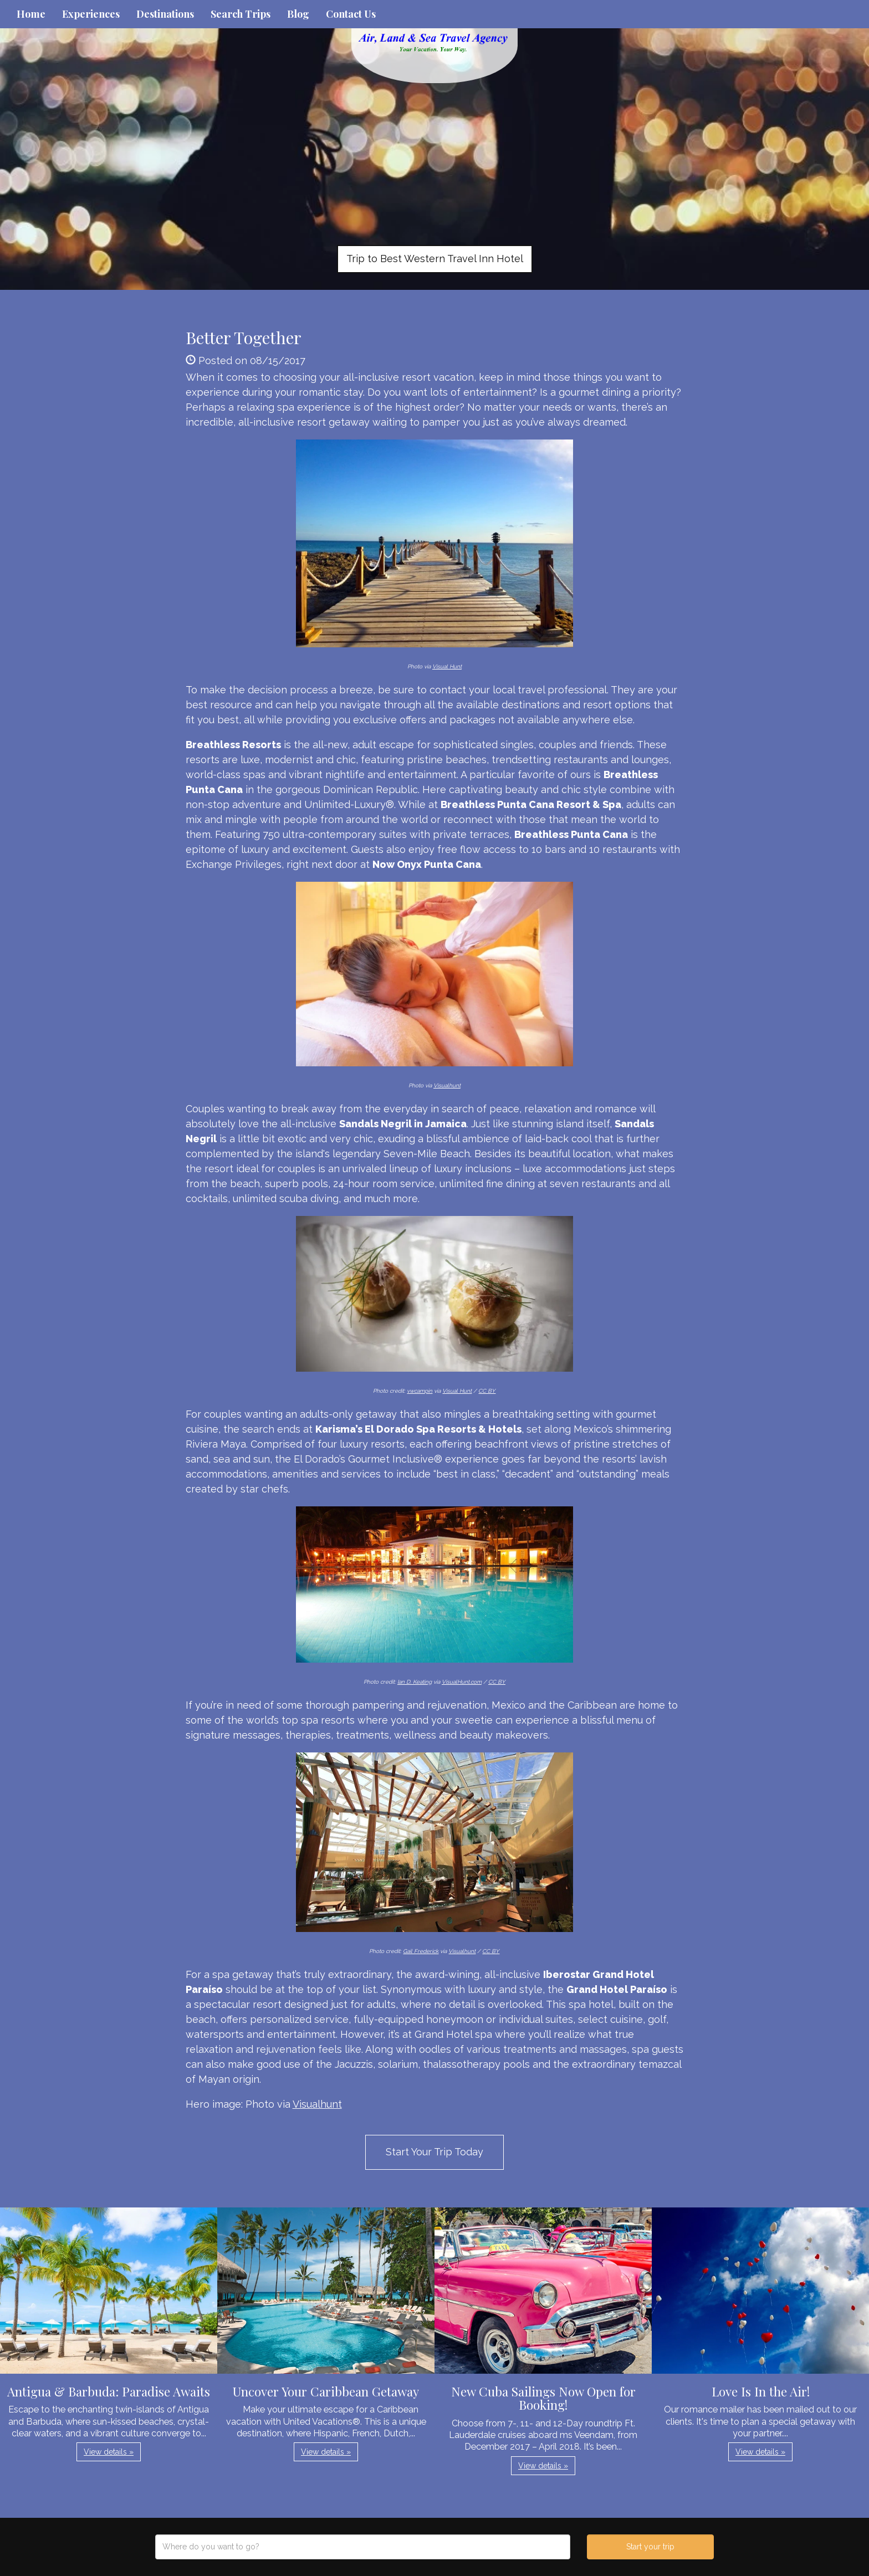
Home (31, 14)
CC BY (486, 1391)
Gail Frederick (420, 1951)
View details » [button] (109, 2451)
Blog (298, 14)
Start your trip (650, 2546)
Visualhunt (447, 1085)
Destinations (165, 14)
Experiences (91, 14)
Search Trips (240, 14)
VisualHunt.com (462, 1682)
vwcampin (419, 1391)
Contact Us (351, 14)
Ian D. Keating (414, 1682)
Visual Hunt (447, 666)
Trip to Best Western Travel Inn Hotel (434, 258)
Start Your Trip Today (434, 2152)
